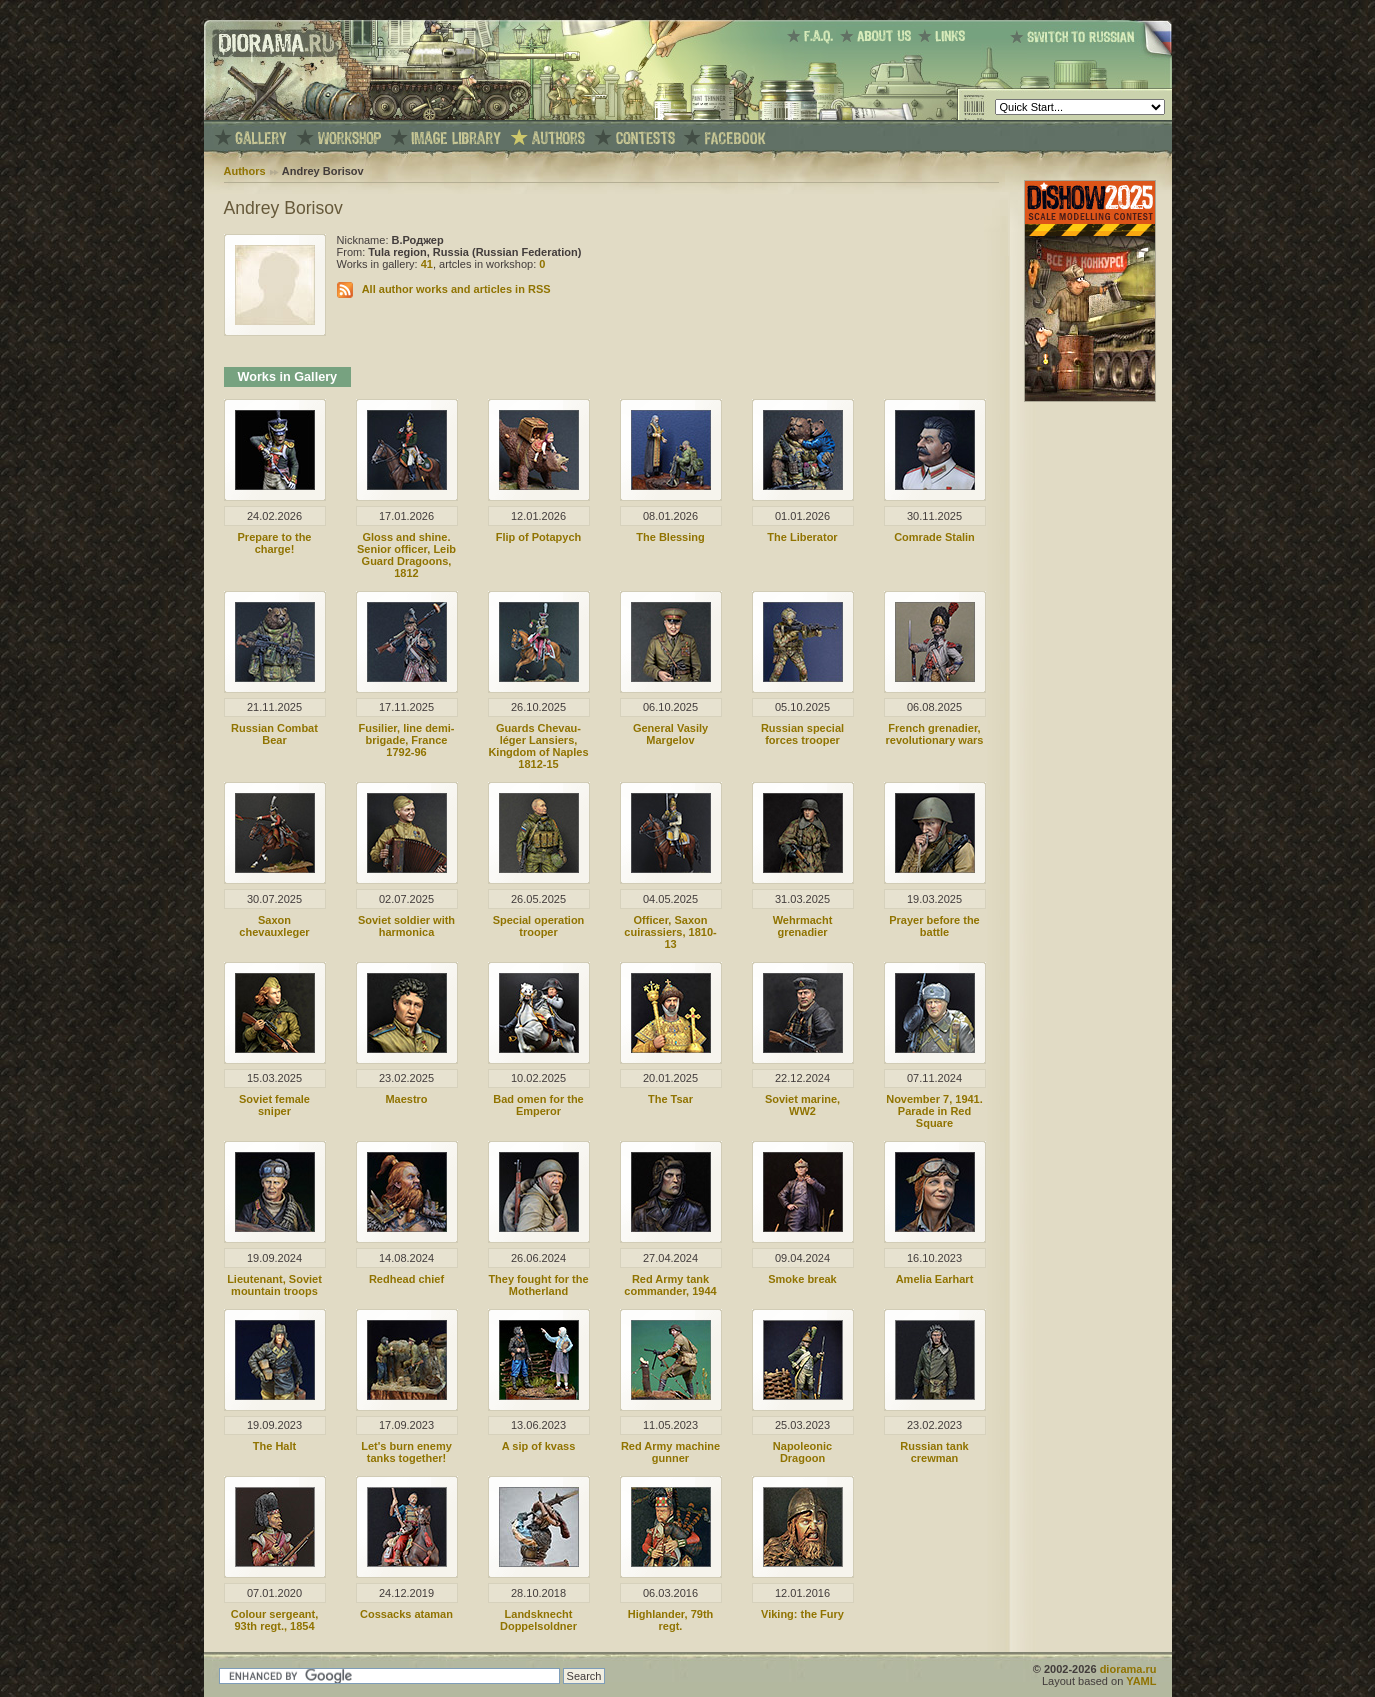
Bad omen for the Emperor (538, 1105)
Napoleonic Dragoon (802, 1452)
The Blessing (670, 537)
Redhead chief (406, 1279)
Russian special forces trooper (802, 734)
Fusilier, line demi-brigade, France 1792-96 (407, 740)
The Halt (274, 1446)
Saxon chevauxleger (274, 926)
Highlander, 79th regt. (671, 1620)
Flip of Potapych (539, 537)
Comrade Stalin (934, 537)
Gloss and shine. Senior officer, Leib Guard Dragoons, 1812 (406, 555)
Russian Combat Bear (274, 734)
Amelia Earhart (935, 1279)
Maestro (406, 1099)
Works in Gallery (288, 377)
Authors (245, 171)
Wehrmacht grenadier (803, 926)
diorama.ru (1128, 1669)
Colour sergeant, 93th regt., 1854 (274, 1620)
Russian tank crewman (934, 1452)
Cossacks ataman (406, 1614)
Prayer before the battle (934, 926)
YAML (1141, 1681)
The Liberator (802, 537)
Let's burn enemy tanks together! (406, 1452)
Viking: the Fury (802, 1614)
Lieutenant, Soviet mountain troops (274, 1285)
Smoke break (802, 1279)
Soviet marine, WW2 (802, 1105)
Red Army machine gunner (670, 1452)
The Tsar (670, 1099)
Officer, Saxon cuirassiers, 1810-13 (670, 932)
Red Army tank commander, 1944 (670, 1285)
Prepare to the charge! (275, 543)
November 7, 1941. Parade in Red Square (934, 1111)
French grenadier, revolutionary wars (935, 734)
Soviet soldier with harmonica (406, 926)
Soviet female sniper (274, 1105)
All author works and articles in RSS (456, 289)
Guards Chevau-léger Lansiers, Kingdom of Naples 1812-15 (538, 746)
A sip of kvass (539, 1446)
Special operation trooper (539, 926)
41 (427, 264)
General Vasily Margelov (670, 734)
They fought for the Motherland (538, 1285)
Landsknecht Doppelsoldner (538, 1620)
